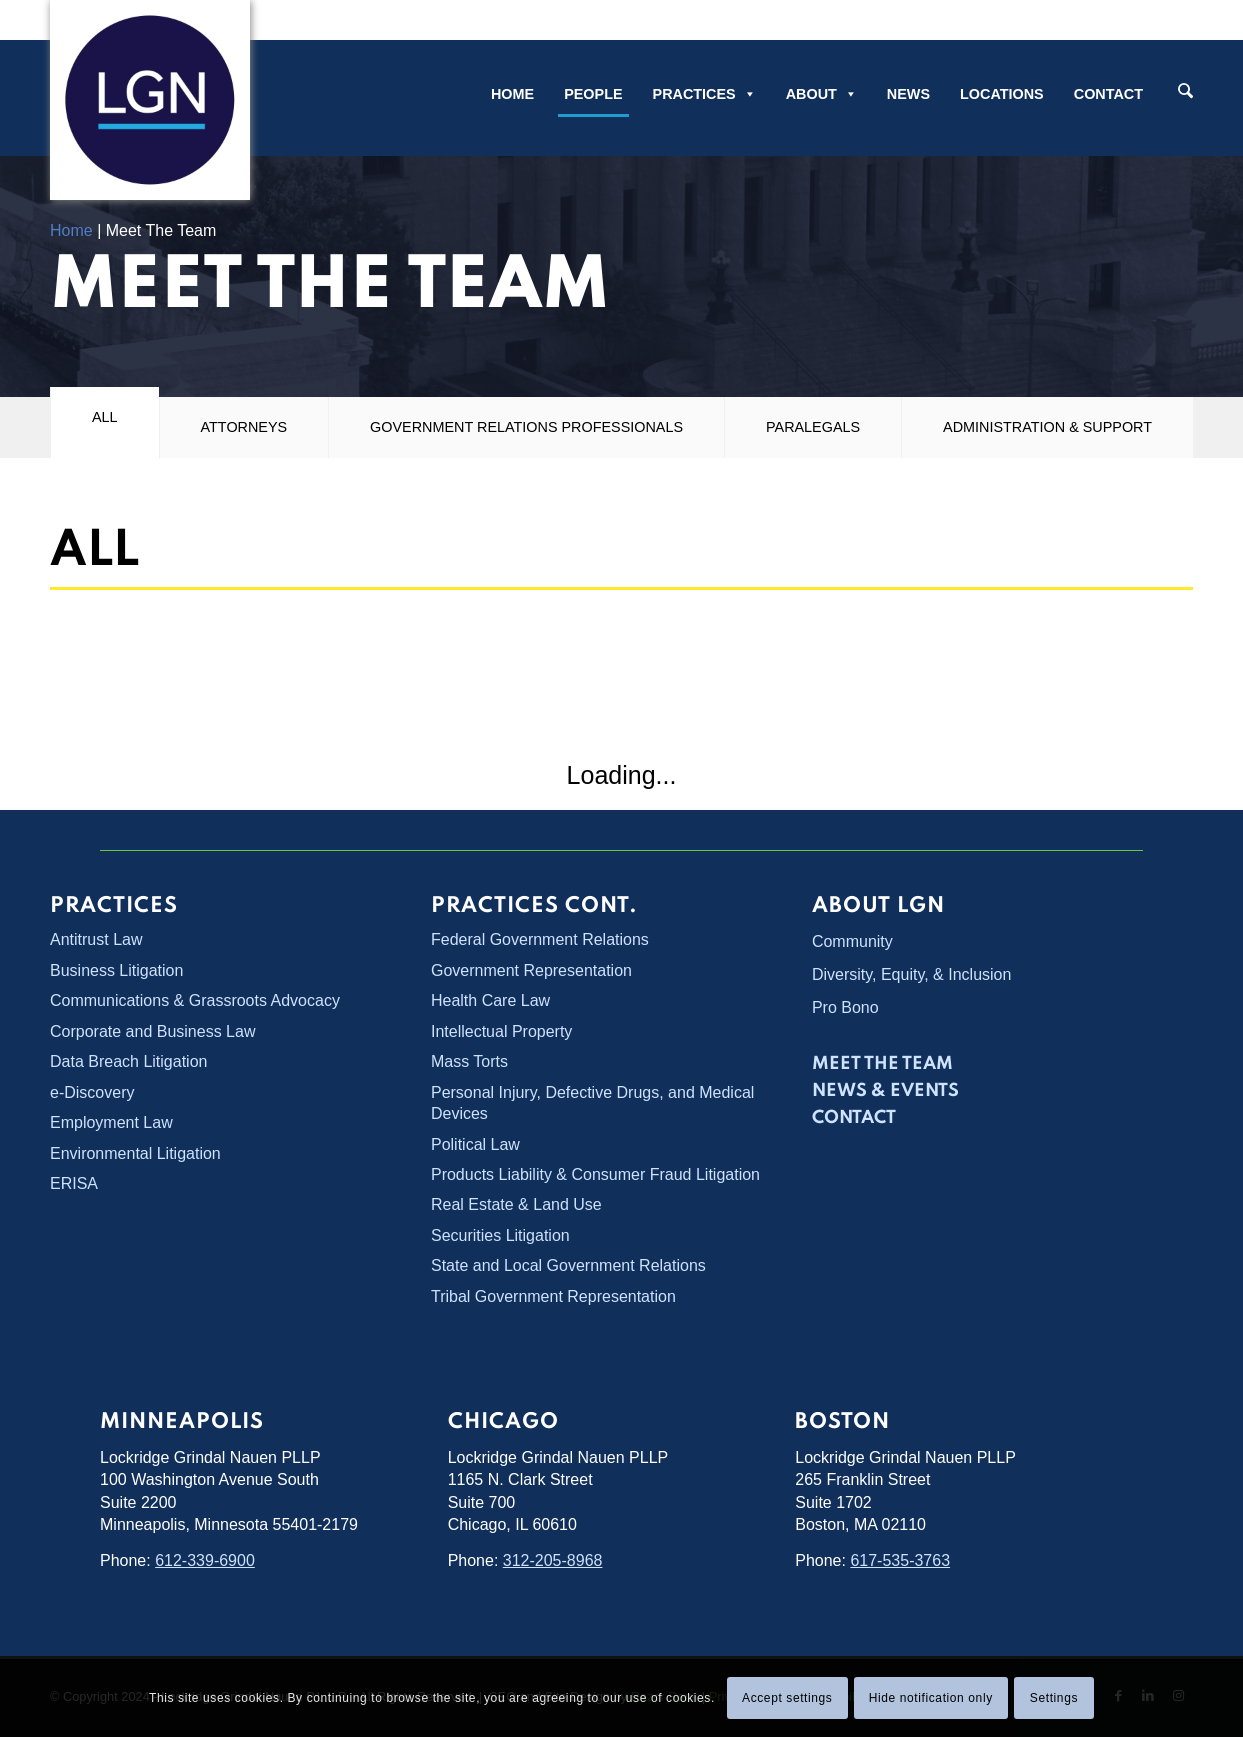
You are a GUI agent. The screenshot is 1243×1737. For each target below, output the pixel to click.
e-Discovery (92, 1092)
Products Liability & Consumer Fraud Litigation (595, 1174)
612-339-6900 (205, 1560)
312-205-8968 (553, 1560)
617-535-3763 (900, 1560)
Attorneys (244, 427)
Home (512, 94)
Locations (1002, 94)
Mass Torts (469, 1061)
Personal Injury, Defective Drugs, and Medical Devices (592, 1103)
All (105, 417)
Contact (1108, 94)
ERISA (74, 1183)
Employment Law (111, 1122)
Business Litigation (116, 970)
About (821, 94)
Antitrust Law (96, 939)
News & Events (885, 1091)
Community (852, 941)
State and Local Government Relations (568, 1265)
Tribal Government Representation (553, 1296)
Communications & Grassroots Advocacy (195, 1000)
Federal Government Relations (540, 939)
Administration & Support (1047, 427)
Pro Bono (845, 1007)
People (593, 94)
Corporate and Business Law (152, 1031)
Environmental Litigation (135, 1153)
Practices (704, 94)
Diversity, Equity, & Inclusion (911, 974)
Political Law (475, 1144)
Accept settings (787, 1698)
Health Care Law (490, 1000)
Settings (1054, 1698)
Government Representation (531, 970)
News (908, 94)
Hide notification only (931, 1698)
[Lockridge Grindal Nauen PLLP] (150, 100)
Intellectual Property (501, 1031)
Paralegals (813, 427)
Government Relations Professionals (526, 427)
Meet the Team (882, 1064)
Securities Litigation (500, 1235)
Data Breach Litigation (128, 1061)
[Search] (1185, 92)
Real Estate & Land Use (516, 1204)
